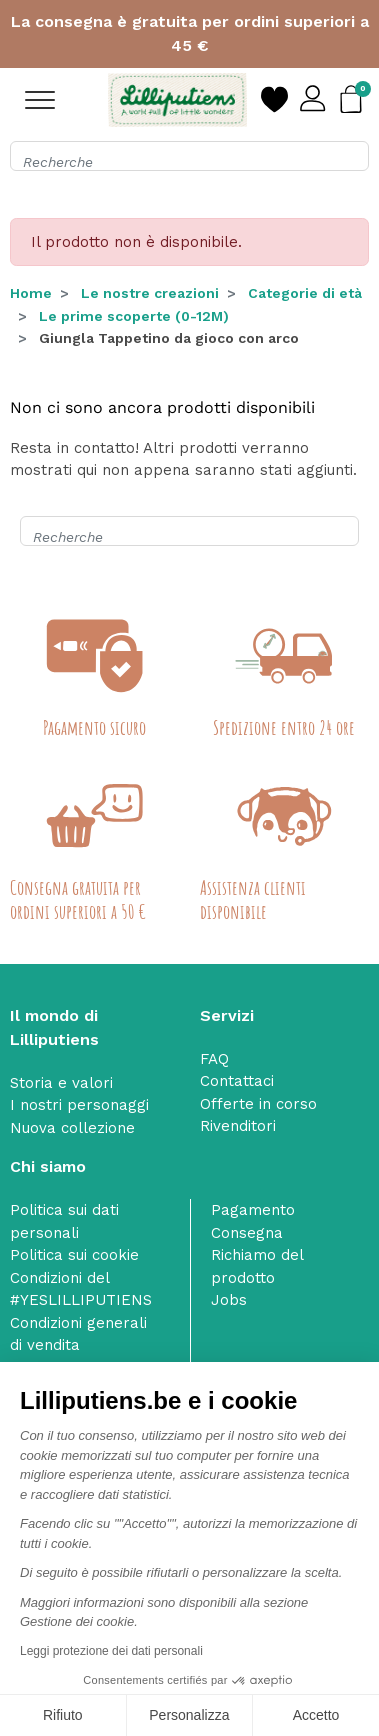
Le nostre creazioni (150, 293)
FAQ (214, 1059)
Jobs (229, 1300)
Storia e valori (61, 1083)
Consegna (247, 1233)
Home (31, 293)
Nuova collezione (72, 1128)
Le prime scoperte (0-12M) (134, 316)
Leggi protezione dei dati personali (111, 1651)
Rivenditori (238, 1126)
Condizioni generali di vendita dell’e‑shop (78, 1345)
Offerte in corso (258, 1104)
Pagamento (253, 1210)
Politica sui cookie (74, 1255)
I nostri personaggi (79, 1105)
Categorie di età (305, 293)
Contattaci (237, 1081)
